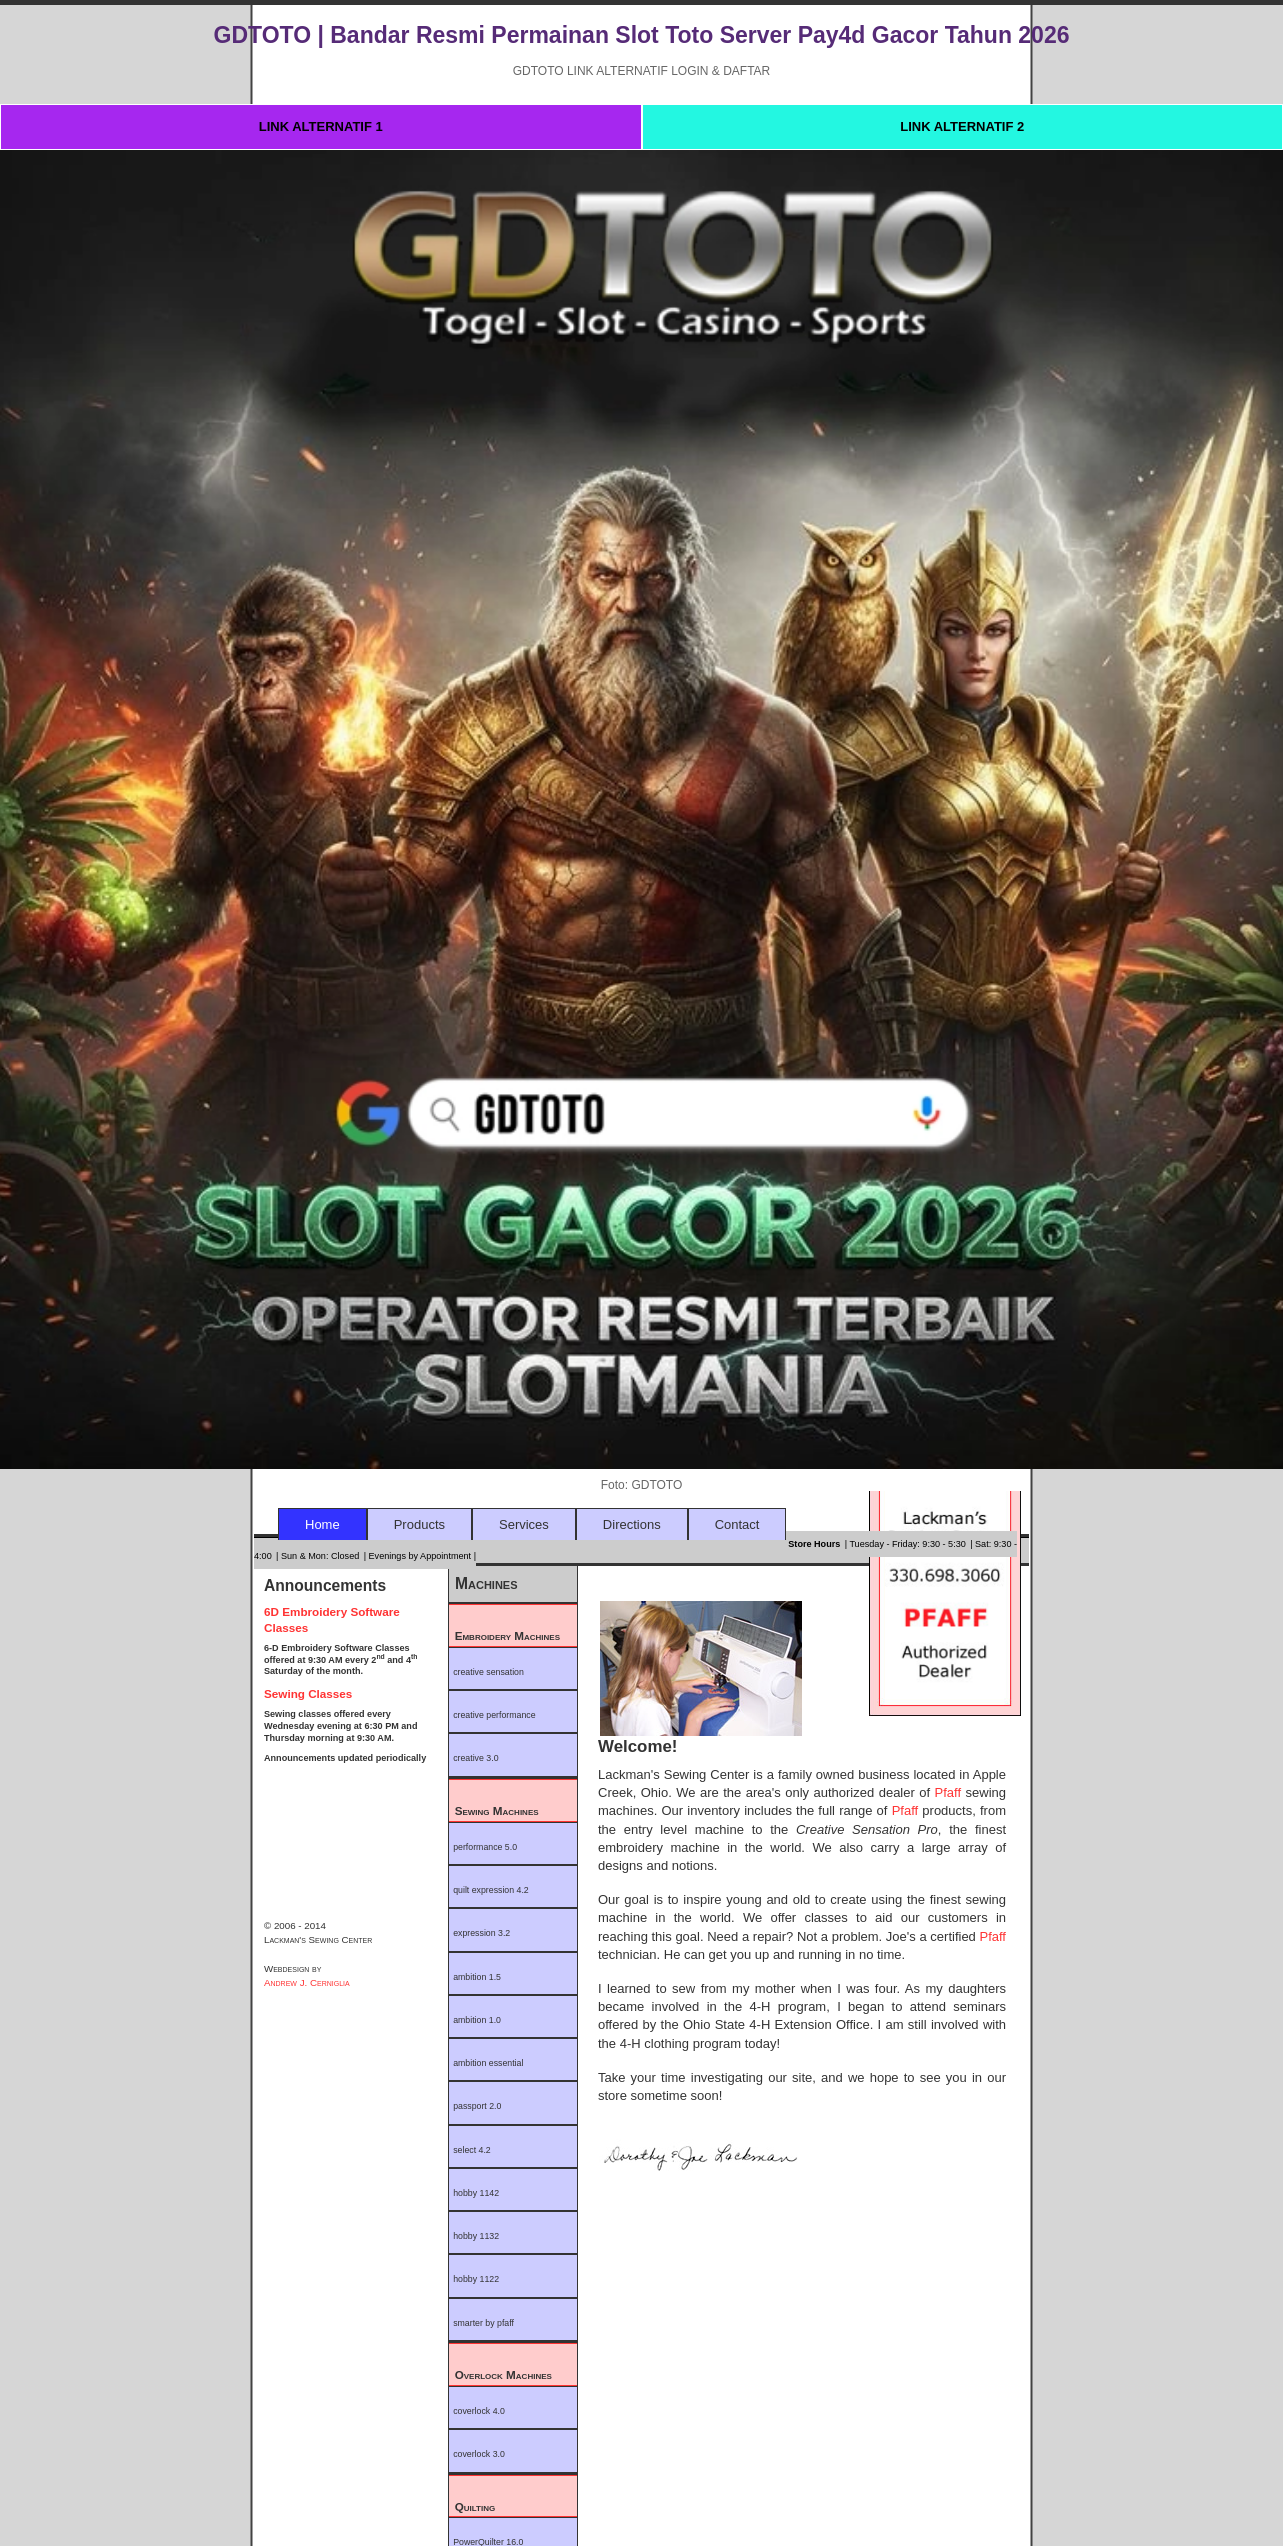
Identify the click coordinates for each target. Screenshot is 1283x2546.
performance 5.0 (485, 1847)
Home (322, 1524)
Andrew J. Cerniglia (307, 1982)
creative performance (494, 1715)
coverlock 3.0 (479, 2454)
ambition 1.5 (477, 1977)
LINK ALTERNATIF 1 (321, 126)
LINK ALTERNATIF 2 (962, 126)
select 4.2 (472, 2150)
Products (419, 1524)
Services (524, 1524)
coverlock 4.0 (479, 2411)
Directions (632, 1524)
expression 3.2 (481, 1933)
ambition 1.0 (477, 2020)
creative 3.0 (475, 1758)
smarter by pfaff (483, 2323)
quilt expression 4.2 (491, 1890)
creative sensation (488, 1672)
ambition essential (488, 2063)
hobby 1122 (476, 2279)
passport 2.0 (477, 2106)
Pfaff (950, 1792)
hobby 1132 (476, 2236)
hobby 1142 (476, 2193)
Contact (737, 1524)
